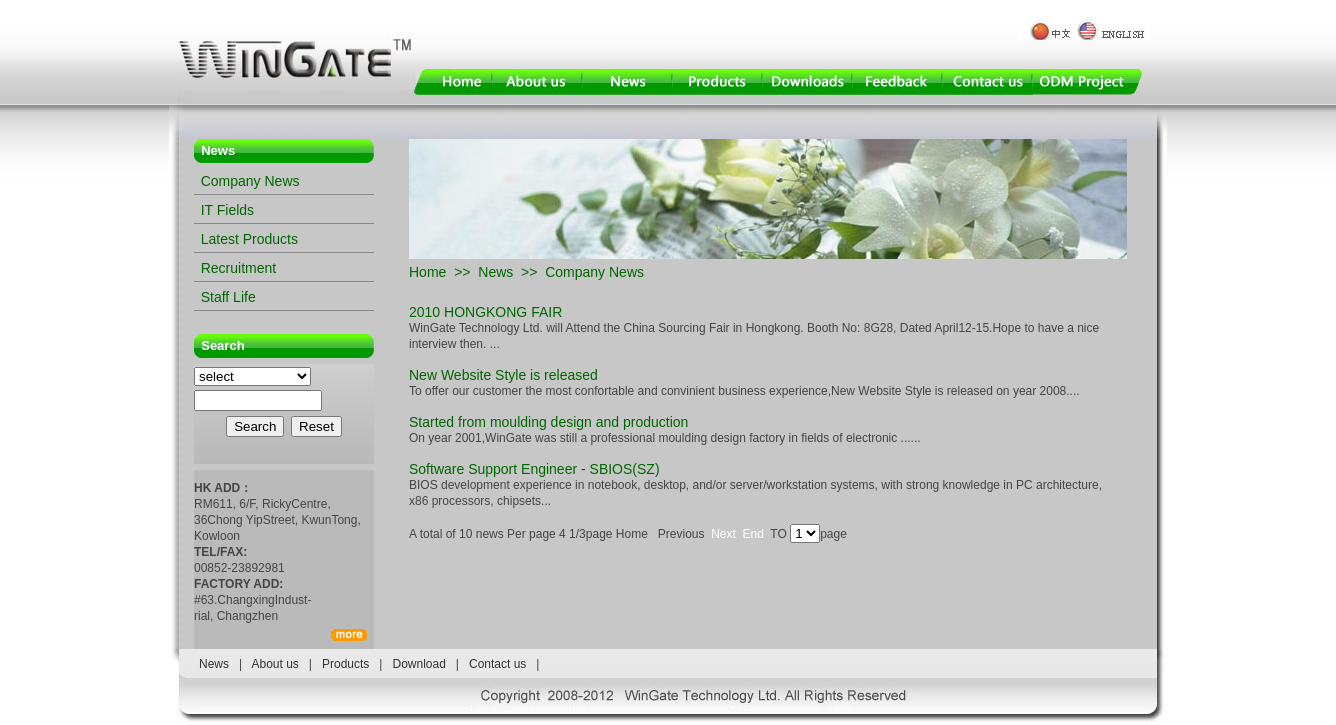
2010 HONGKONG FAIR (485, 312)
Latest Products (249, 239)
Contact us (497, 664)
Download (418, 664)
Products (345, 664)
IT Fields (227, 210)
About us (274, 664)
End (753, 534)
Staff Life (228, 297)
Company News (250, 181)
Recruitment (238, 268)
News (495, 272)
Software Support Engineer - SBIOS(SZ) (534, 469)
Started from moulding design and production (548, 422)
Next (723, 534)
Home (427, 272)
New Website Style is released (503, 375)
